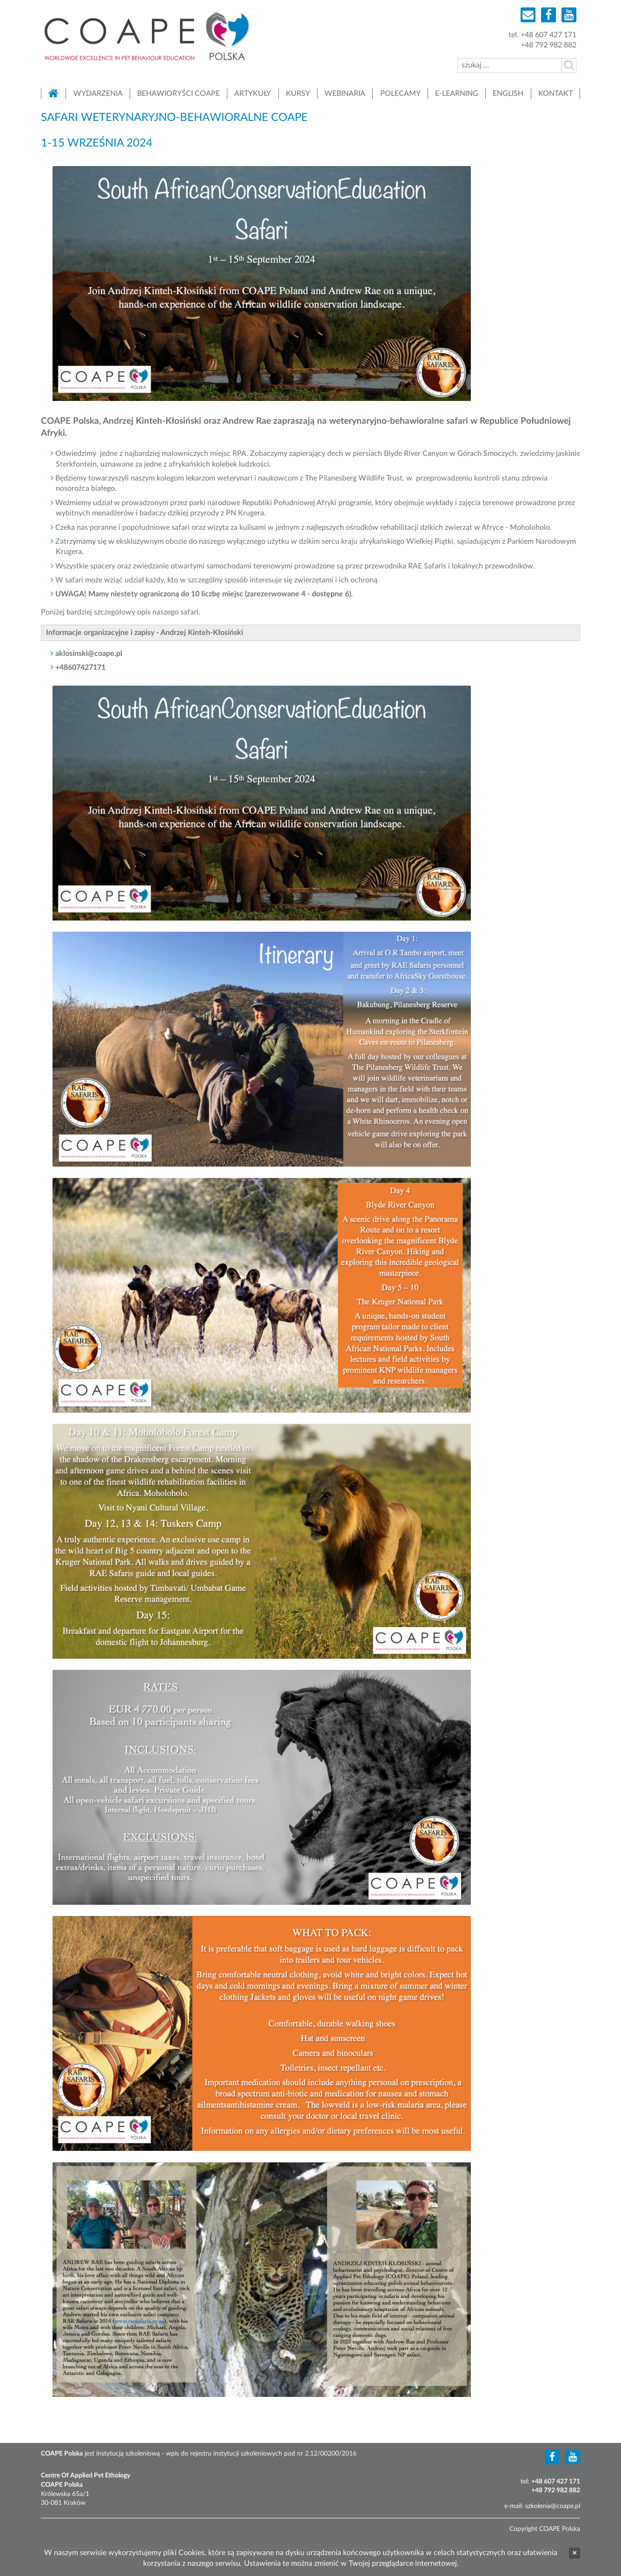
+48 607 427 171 (548, 35)
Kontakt (555, 93)
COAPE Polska (147, 36)
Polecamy (400, 93)
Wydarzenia (98, 93)
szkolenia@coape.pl (552, 2506)
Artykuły (252, 93)
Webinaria (344, 93)
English (508, 93)
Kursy (298, 93)
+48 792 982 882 (548, 45)
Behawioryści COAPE (178, 93)
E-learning (456, 93)
